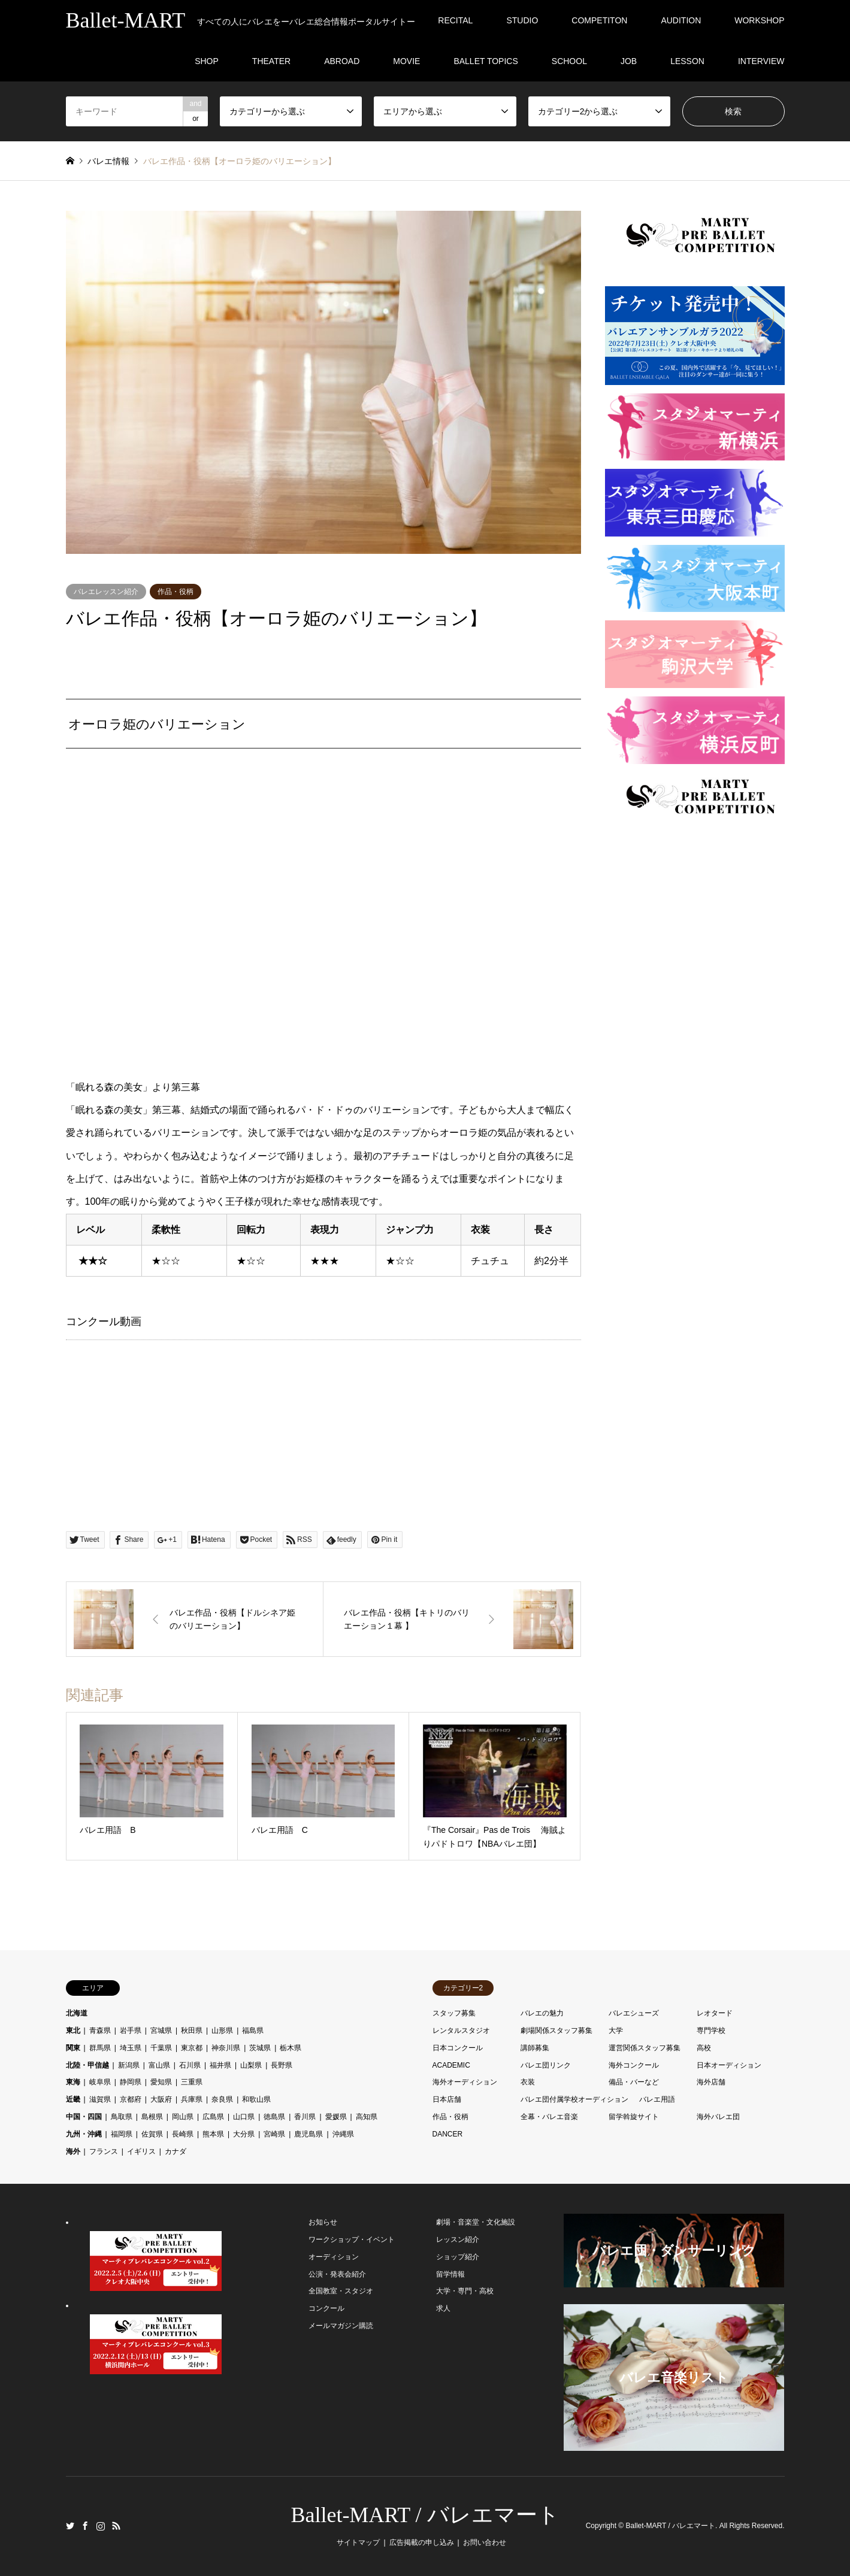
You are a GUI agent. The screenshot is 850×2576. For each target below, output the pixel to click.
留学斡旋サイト (634, 2117)
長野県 (281, 2065)
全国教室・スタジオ (340, 2291)
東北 (73, 2030)
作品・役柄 (175, 591)
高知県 (366, 2117)
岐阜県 (100, 2082)
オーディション (333, 2257)
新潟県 (129, 2065)
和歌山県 (256, 2099)
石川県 (190, 2065)
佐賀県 (152, 2134)
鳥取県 (121, 2117)
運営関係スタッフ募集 (644, 2048)
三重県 (191, 2082)
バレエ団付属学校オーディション (574, 2099)
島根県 (152, 2117)
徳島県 (274, 2117)
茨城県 (260, 2048)
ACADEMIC (451, 2065)
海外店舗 (711, 2082)
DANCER (447, 2134)
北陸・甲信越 (87, 2065)
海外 (73, 2151)
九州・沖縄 (84, 2134)
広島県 (213, 2117)
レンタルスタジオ (461, 2030)
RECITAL (455, 20)
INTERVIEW (761, 61)
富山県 (159, 2065)
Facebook (85, 2526)
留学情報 (450, 2274)
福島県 (253, 2030)
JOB (629, 61)
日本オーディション (729, 2065)
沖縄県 (343, 2134)
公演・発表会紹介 (337, 2274)
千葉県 (161, 2048)
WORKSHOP (759, 20)
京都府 (130, 2099)
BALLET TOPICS (485, 61)
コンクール (326, 2308)
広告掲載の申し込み (421, 2542)
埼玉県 (130, 2048)
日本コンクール (457, 2048)
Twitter (70, 2526)
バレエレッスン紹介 (106, 591)
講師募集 (535, 2048)
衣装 (528, 2082)
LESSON (687, 61)
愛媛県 (336, 2117)
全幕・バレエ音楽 (549, 2117)
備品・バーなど (634, 2082)
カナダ (175, 2151)
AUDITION (681, 20)
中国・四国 (84, 2117)
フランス (103, 2151)
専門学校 (711, 2030)
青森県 (100, 2030)
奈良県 (222, 2099)
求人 (443, 2308)
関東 (73, 2048)
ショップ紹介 (457, 2257)
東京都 (191, 2048)
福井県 (220, 2065)
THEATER (271, 61)
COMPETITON (599, 20)
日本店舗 (446, 2099)
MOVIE (406, 61)
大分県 (244, 2134)
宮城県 (161, 2030)
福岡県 (121, 2134)
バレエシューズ (634, 2013)
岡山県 (182, 2117)
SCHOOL (569, 61)
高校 (704, 2048)
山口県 (244, 2117)
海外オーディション (464, 2082)
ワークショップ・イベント (351, 2239)
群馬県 (100, 2048)
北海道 (76, 2013)
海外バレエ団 (718, 2117)
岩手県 (130, 2030)
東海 (73, 2082)
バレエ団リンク (546, 2065)
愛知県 (161, 2082)
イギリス (141, 2151)
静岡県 (130, 2082)
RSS (116, 2526)
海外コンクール (634, 2065)
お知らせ (322, 2222)
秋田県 (191, 2030)
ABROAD (341, 61)
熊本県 (213, 2134)
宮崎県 (274, 2134)
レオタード (715, 2013)
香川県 (305, 2117)
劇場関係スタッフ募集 (556, 2030)
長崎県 (182, 2134)
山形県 (222, 2030)
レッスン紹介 (457, 2239)
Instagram (100, 2526)
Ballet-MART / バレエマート (425, 2515)
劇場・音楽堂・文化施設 (475, 2222)
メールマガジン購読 (340, 2326)
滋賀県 (100, 2099)
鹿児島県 (308, 2134)
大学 (616, 2030)
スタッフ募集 (454, 2013)
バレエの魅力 (542, 2013)
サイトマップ (358, 2542)
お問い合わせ (484, 2542)
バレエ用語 (657, 2099)
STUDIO (522, 20)
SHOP (207, 61)
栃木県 (290, 2048)
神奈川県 (225, 2048)
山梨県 (251, 2065)
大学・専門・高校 (465, 2291)
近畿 (73, 2099)
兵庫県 (191, 2099)
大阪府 (161, 2099)
